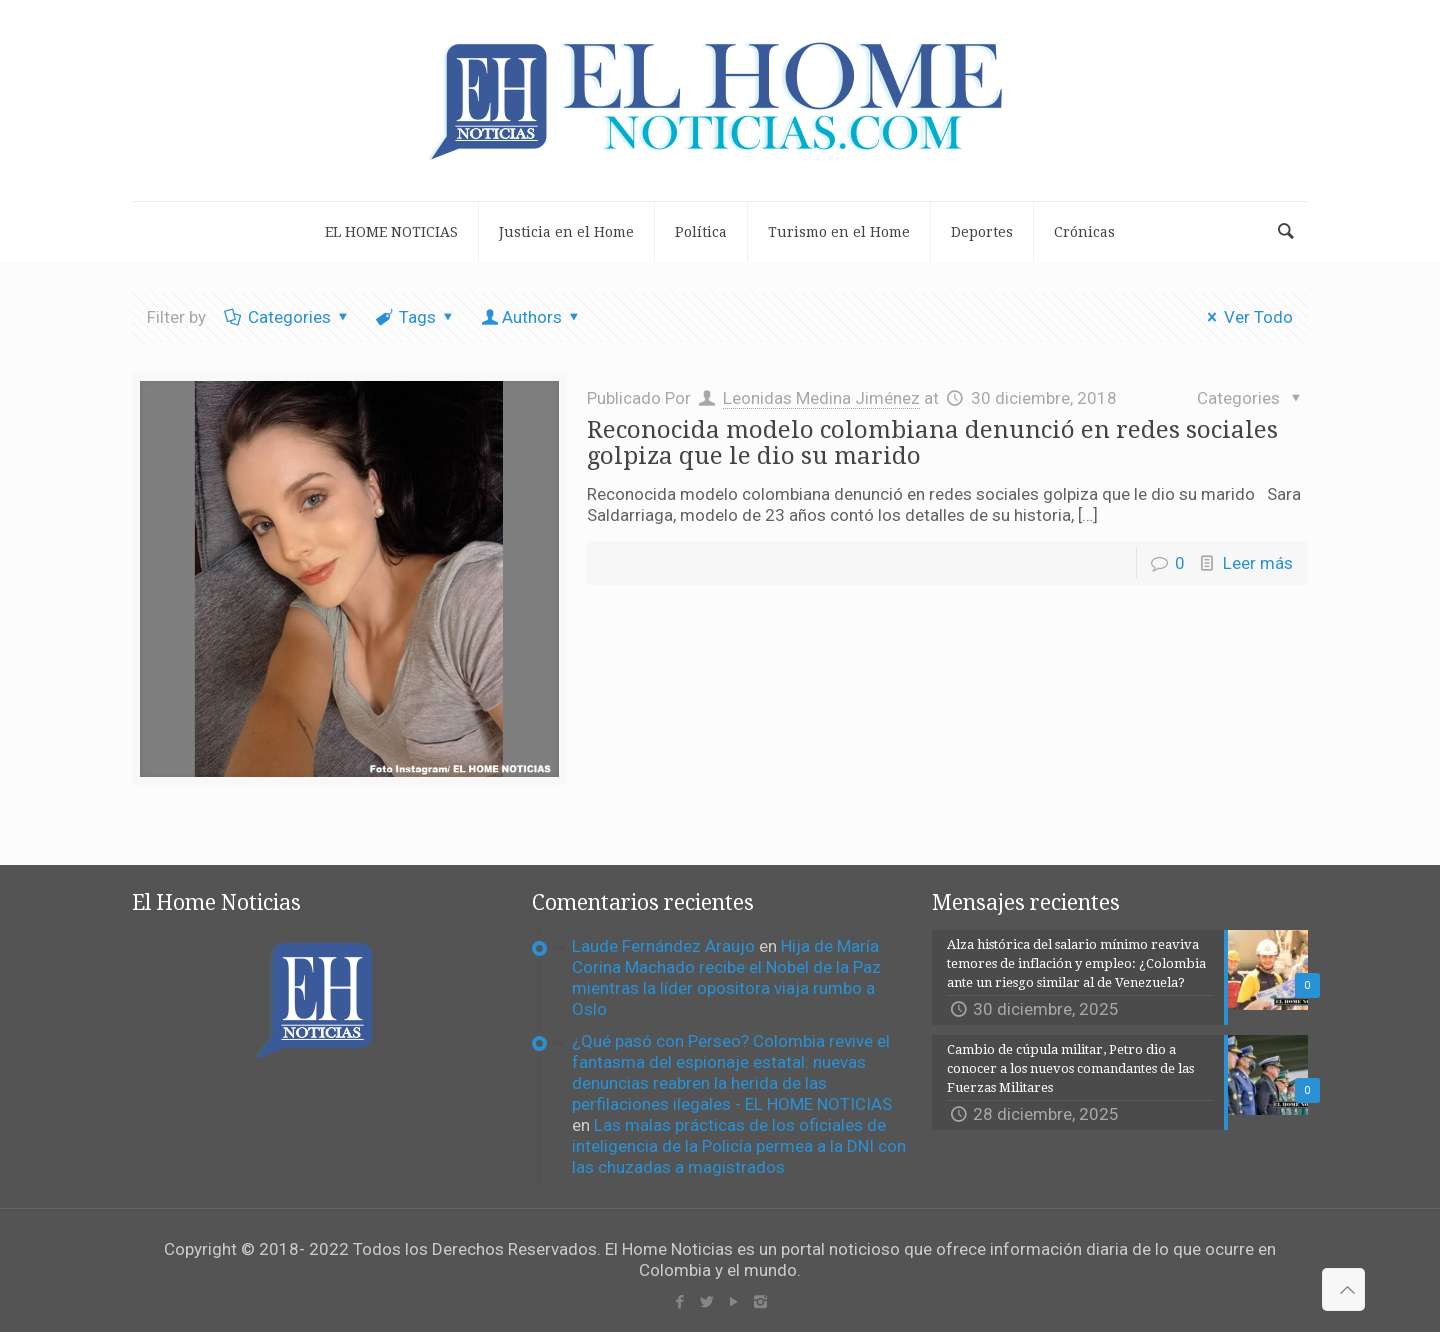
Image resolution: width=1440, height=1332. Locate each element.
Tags (417, 317)
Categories (288, 317)
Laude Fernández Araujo (663, 946)
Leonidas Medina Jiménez (821, 398)
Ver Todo (1246, 317)
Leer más (1258, 563)
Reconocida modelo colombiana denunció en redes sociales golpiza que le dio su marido (932, 443)
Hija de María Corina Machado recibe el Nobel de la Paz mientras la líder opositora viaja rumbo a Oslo (726, 977)
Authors (532, 317)
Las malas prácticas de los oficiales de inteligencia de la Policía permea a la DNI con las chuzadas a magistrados (739, 1146)
